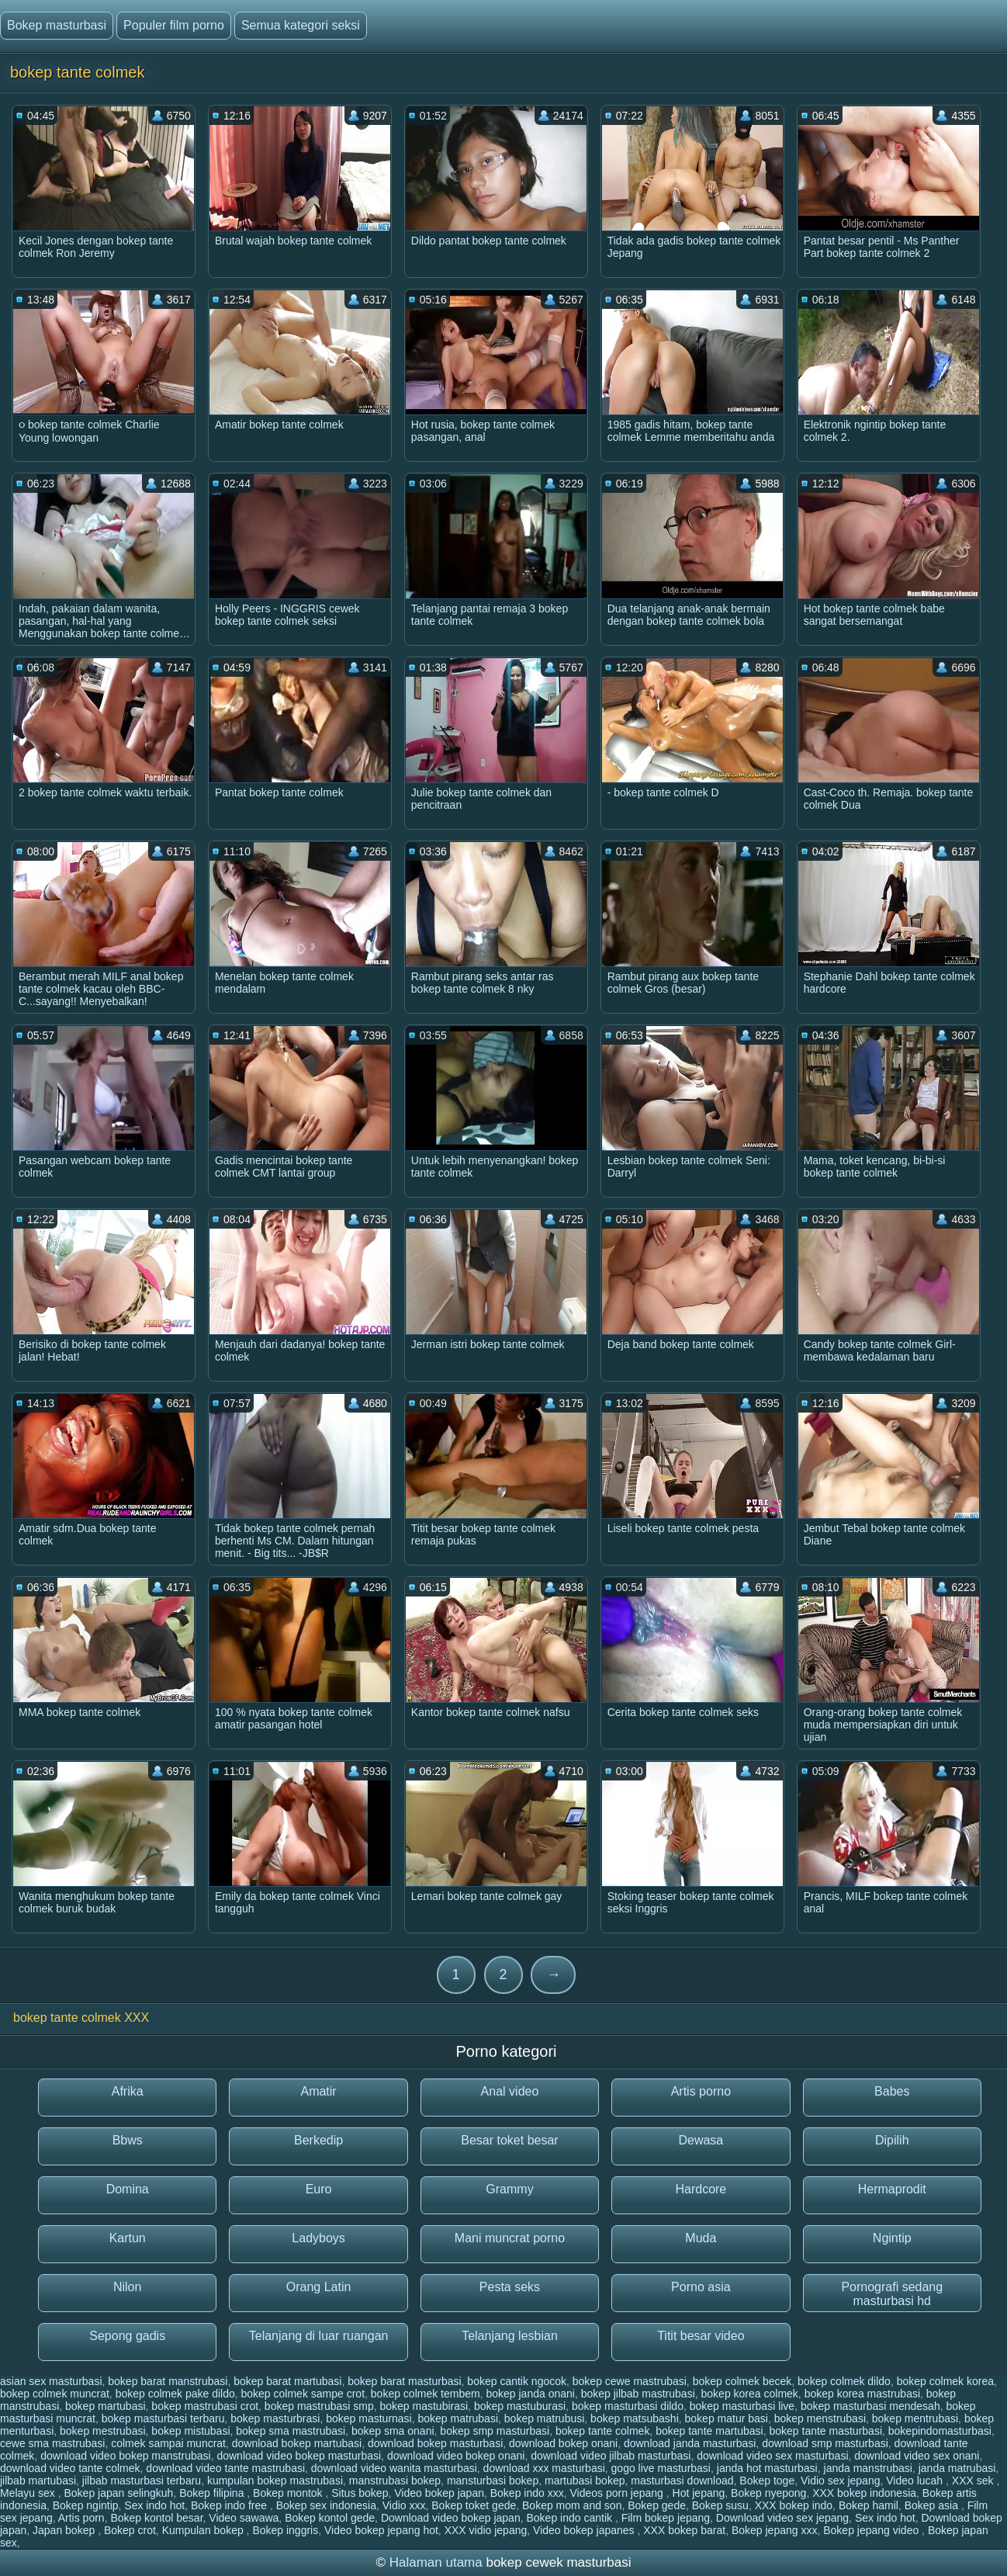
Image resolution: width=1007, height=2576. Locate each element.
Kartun (127, 2238)
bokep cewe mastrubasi (630, 2381)
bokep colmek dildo (844, 2381)
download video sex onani (916, 2455)
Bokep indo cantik (570, 2518)
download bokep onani (563, 2443)
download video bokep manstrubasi (125, 2455)
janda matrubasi (957, 2468)
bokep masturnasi (369, 2418)
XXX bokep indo (793, 2505)
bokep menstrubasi (820, 2418)
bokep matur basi (726, 2418)
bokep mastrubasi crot (204, 2406)
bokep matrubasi (458, 2418)
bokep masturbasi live (742, 2406)
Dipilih (892, 2140)
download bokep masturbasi (435, 2443)
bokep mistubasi (190, 2431)
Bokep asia (933, 2505)
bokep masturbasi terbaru (163, 2418)
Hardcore (700, 2189)
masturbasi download (682, 2480)
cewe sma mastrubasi (52, 2443)
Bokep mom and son (571, 2505)
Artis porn (81, 2518)
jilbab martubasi (38, 2480)
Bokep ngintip (86, 2505)
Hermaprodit (892, 2189)
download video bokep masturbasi (298, 2455)
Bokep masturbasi (56, 25)
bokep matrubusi (544, 2418)
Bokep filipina (213, 2493)
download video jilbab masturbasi (610, 2455)
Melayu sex (29, 2493)
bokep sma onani (392, 2431)
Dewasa (700, 2140)
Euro (319, 2189)
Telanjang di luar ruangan (319, 2335)
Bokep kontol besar (156, 2518)
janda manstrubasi (868, 2468)
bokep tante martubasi (709, 2431)
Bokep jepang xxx (775, 2530)
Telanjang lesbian (510, 2335)
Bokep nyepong (768, 2493)
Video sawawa (244, 2518)
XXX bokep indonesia (864, 2493)
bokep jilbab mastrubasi (638, 2393)
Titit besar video (700, 2335)
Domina (127, 2189)
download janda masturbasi (690, 2443)
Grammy (509, 2189)
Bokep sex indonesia (326, 2505)
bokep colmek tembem (425, 2393)
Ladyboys (318, 2238)
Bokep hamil (868, 2505)
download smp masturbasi (825, 2443)
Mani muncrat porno (510, 2238)
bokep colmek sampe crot (303, 2393)
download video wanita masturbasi (394, 2468)
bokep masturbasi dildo (627, 2406)
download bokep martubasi (297, 2443)
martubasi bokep (585, 2480)
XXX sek (974, 2480)
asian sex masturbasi (51, 2381)
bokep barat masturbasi (404, 2381)
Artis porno (701, 2091)
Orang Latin (318, 2286)
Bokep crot (130, 2530)
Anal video (510, 2091)
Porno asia (701, 2286)
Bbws (127, 2140)
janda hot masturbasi (767, 2468)
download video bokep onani (455, 2455)
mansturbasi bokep (492, 2480)
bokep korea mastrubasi (862, 2393)
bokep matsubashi (634, 2418)
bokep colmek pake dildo (175, 2393)
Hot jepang (699, 2493)
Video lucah (916, 2480)
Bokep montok (289, 2493)
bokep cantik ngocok (516, 2381)
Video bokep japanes (585, 2530)
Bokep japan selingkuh (118, 2493)
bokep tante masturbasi (825, 2431)
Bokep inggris (285, 2530)
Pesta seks (509, 2286)
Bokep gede (657, 2505)
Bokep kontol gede (330, 2518)
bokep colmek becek (742, 2381)
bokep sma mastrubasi (290, 2431)
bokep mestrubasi (103, 2431)
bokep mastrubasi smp (319, 2406)
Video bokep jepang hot (381, 2530)
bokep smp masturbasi (494, 2431)
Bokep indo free (230, 2505)
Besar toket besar (509, 2140)
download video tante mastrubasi (225, 2468)
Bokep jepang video (872, 2530)
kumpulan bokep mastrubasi (275, 2480)
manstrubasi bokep (395, 2480)
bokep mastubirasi (423, 2406)
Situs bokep (359, 2493)
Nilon (127, 2286)
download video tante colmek (70, 2468)
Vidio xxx (404, 2505)
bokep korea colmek (749, 2393)
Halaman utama (436, 2562)
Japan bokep (65, 2530)
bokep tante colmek (602, 2431)
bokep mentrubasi (915, 2418)
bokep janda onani (530, 2393)
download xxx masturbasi (544, 2468)
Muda (700, 2238)
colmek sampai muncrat (168, 2443)
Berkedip (318, 2140)
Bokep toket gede (473, 2505)
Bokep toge (766, 2480)
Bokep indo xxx (527, 2493)
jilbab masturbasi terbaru (141, 2480)
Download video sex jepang (782, 2518)
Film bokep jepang (665, 2518)
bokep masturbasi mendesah (870, 2406)
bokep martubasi (105, 2406)
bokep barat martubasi (287, 2381)
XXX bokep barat (684, 2530)
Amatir (318, 2091)
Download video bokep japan (451, 2518)
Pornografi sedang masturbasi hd (892, 2293)
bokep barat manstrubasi (167, 2381)
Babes (891, 2091)
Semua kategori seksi (300, 25)
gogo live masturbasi (661, 2468)
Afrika (128, 2091)
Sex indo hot (154, 2505)
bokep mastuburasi (520, 2406)
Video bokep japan (439, 2493)
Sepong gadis (127, 2335)
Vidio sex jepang (840, 2480)
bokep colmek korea (945, 2381)
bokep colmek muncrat (54, 2393)
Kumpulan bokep (204, 2530)
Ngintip (892, 2238)
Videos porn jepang (617, 2493)
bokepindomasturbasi (939, 2431)
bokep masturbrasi (275, 2418)
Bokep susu (720, 2505)
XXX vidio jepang (486, 2530)
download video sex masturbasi (772, 2455)
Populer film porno (173, 25)
